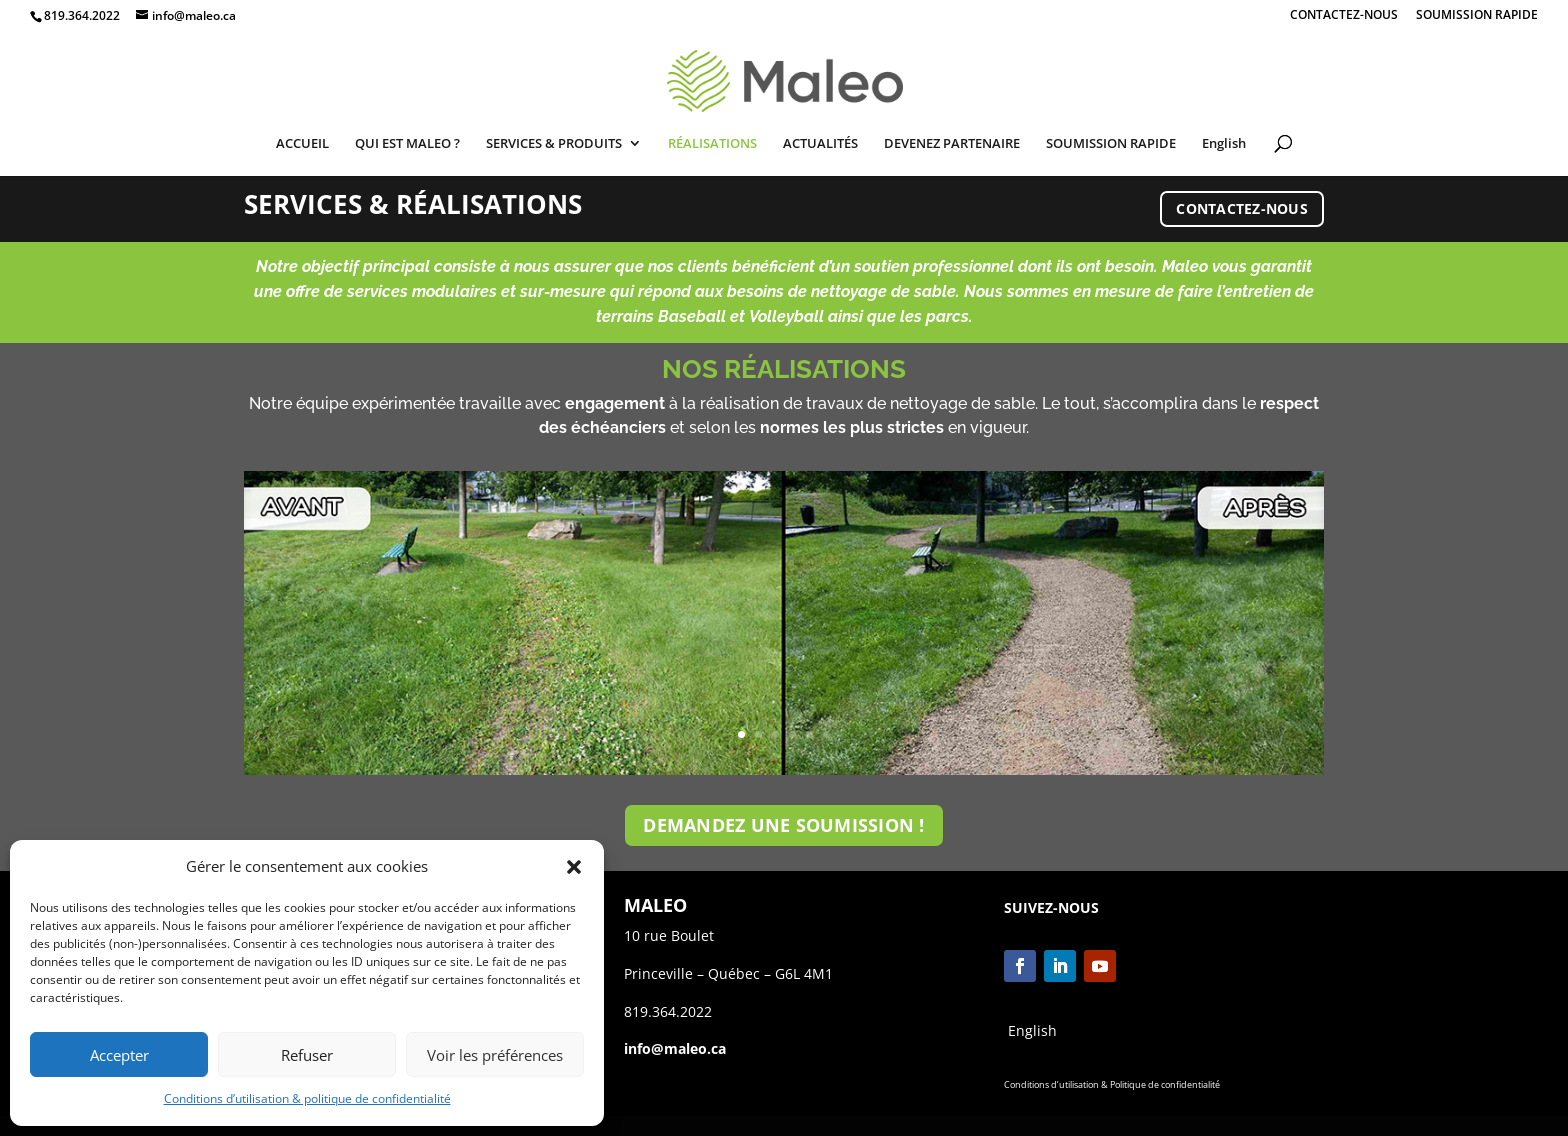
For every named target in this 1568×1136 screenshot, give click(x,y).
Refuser (307, 1055)
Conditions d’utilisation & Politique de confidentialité (1112, 1084)
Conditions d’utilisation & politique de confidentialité (307, 1098)
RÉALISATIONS (712, 144)
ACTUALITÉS (820, 144)
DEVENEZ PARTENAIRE (952, 144)
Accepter (119, 1055)
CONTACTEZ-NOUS (1344, 16)
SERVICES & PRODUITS (554, 144)
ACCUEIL (302, 144)
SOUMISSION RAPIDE (1477, 16)
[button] (574, 867)
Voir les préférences (495, 1055)
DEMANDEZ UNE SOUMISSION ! (783, 825)
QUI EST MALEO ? (407, 144)
